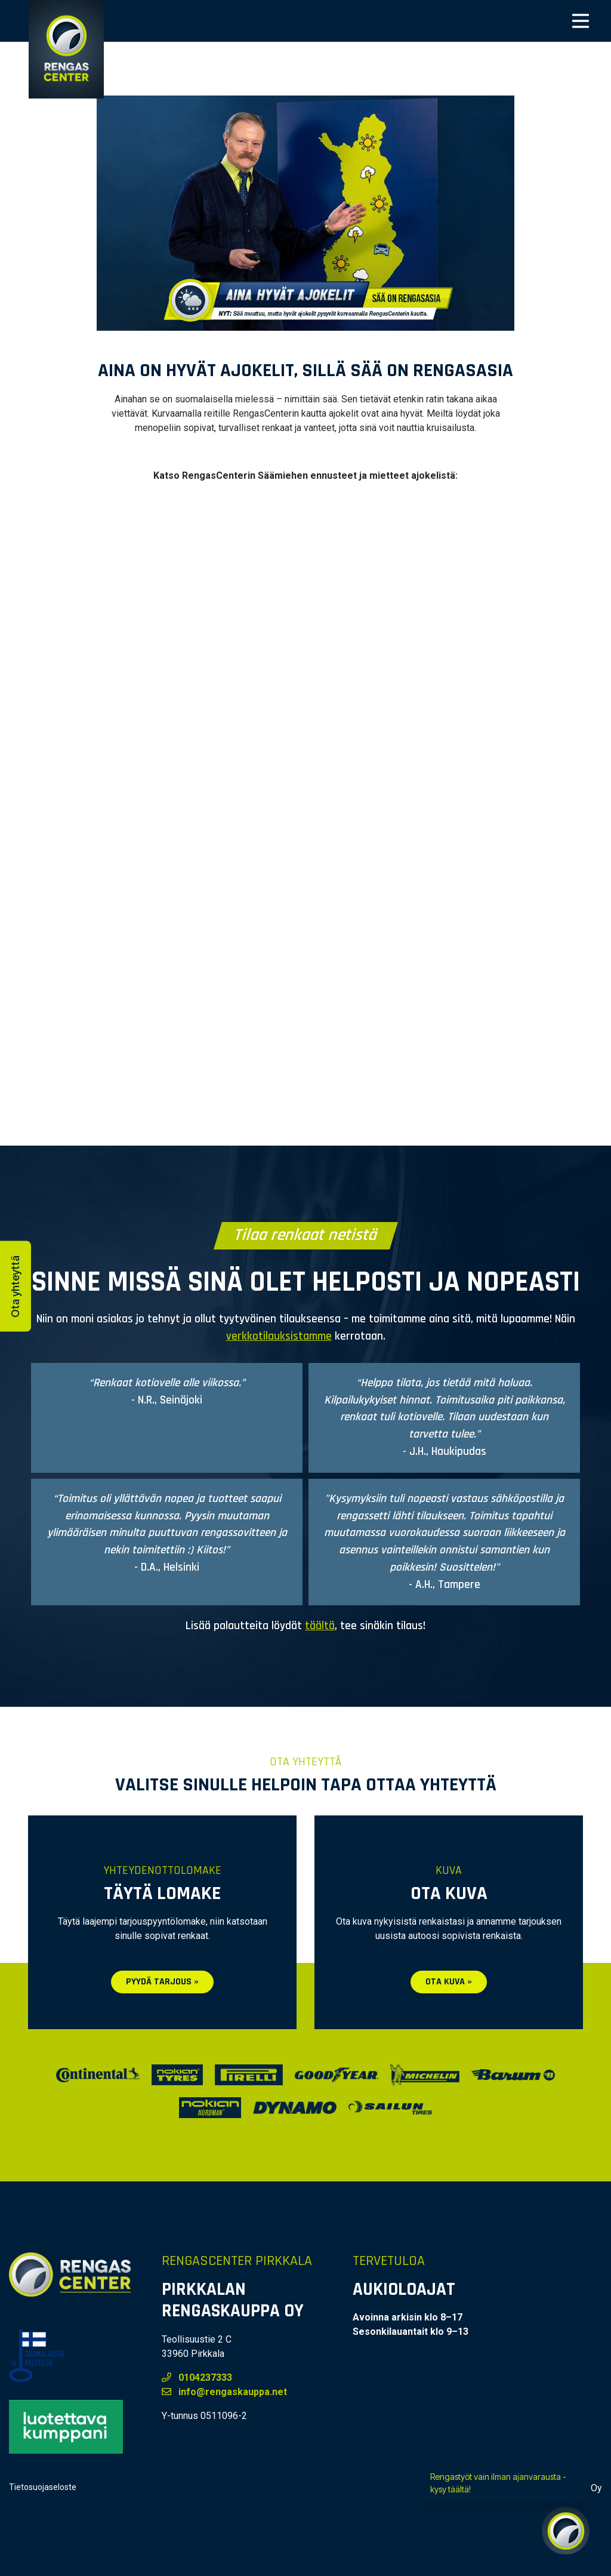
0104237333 (197, 2377)
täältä (320, 1625)
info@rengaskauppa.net (224, 2392)
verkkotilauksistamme (279, 1336)
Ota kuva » (448, 1981)
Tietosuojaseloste (42, 2487)
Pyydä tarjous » (162, 1981)
